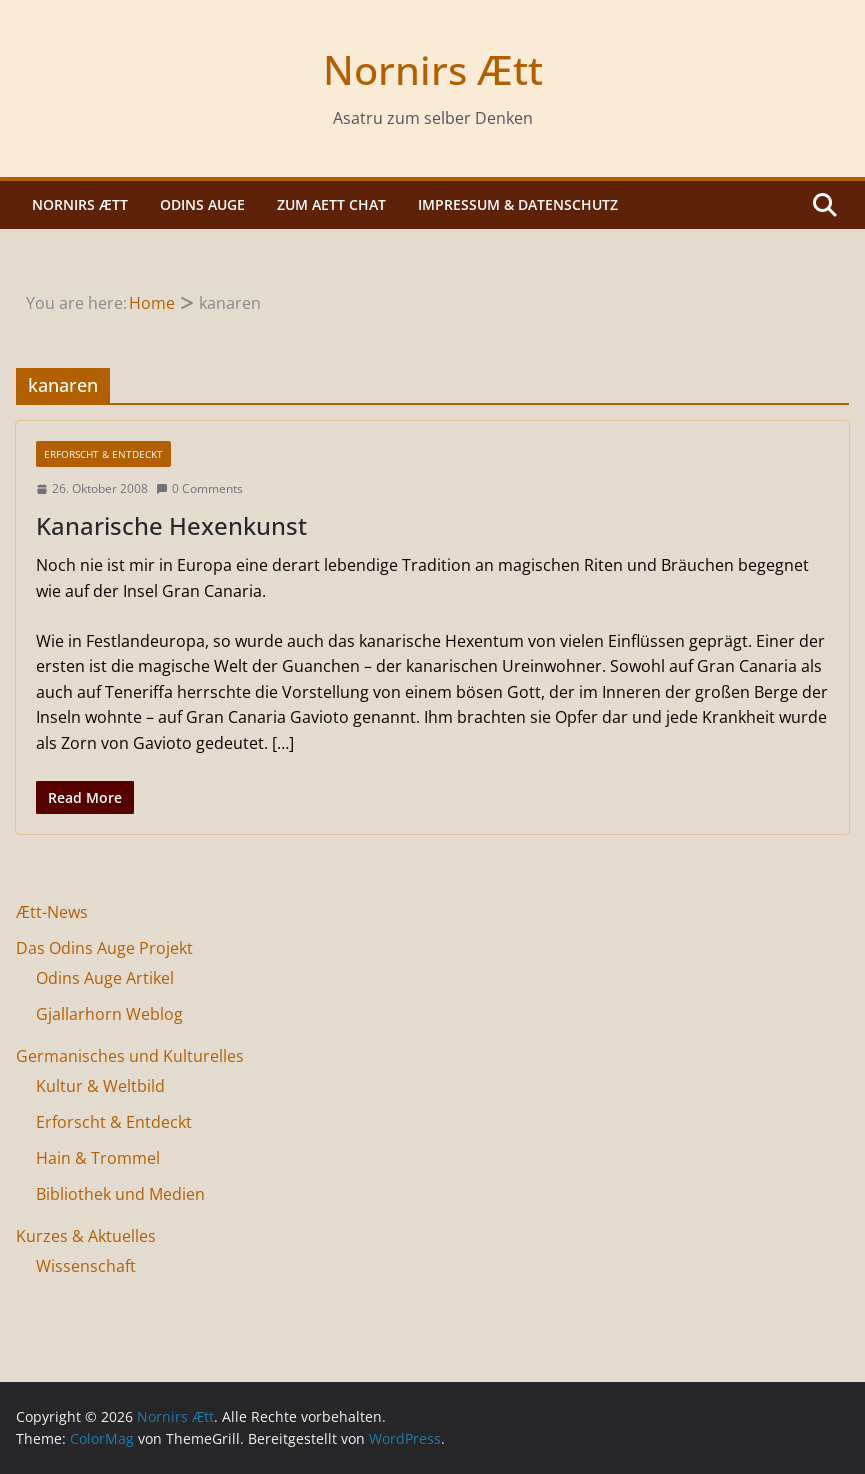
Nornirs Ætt (433, 69)
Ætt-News (52, 912)
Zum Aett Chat (331, 204)
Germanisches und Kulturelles (130, 1056)
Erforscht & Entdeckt (103, 454)
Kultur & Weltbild (100, 1086)
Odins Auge (202, 204)
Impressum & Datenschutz (518, 204)
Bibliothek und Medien (120, 1194)
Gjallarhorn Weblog (109, 1014)
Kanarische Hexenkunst (171, 525)
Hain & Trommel (98, 1158)
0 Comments (199, 488)
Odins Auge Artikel (105, 978)
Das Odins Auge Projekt (104, 948)
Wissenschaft (86, 1266)
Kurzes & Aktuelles (86, 1236)
